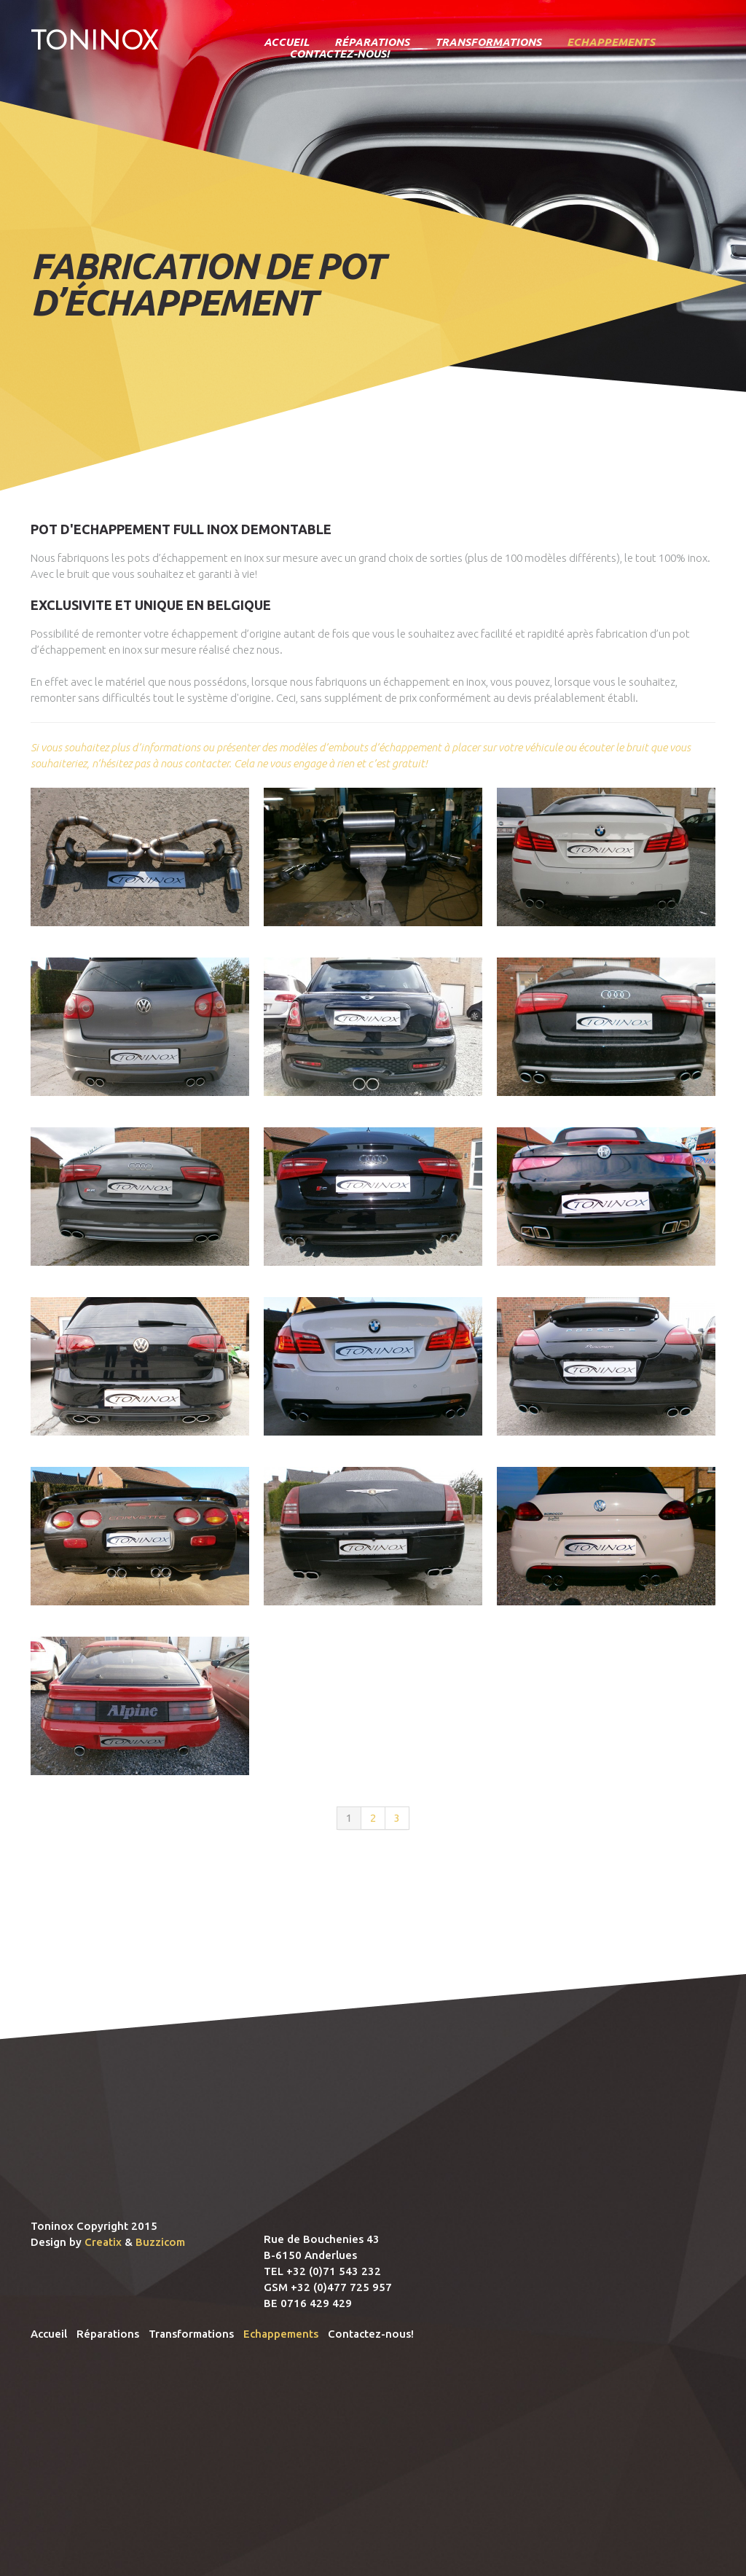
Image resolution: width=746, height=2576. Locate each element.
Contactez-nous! (339, 54)
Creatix (103, 2242)
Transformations (488, 42)
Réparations (371, 42)
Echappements (611, 42)
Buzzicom (160, 2242)
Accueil (286, 42)
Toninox (94, 40)
